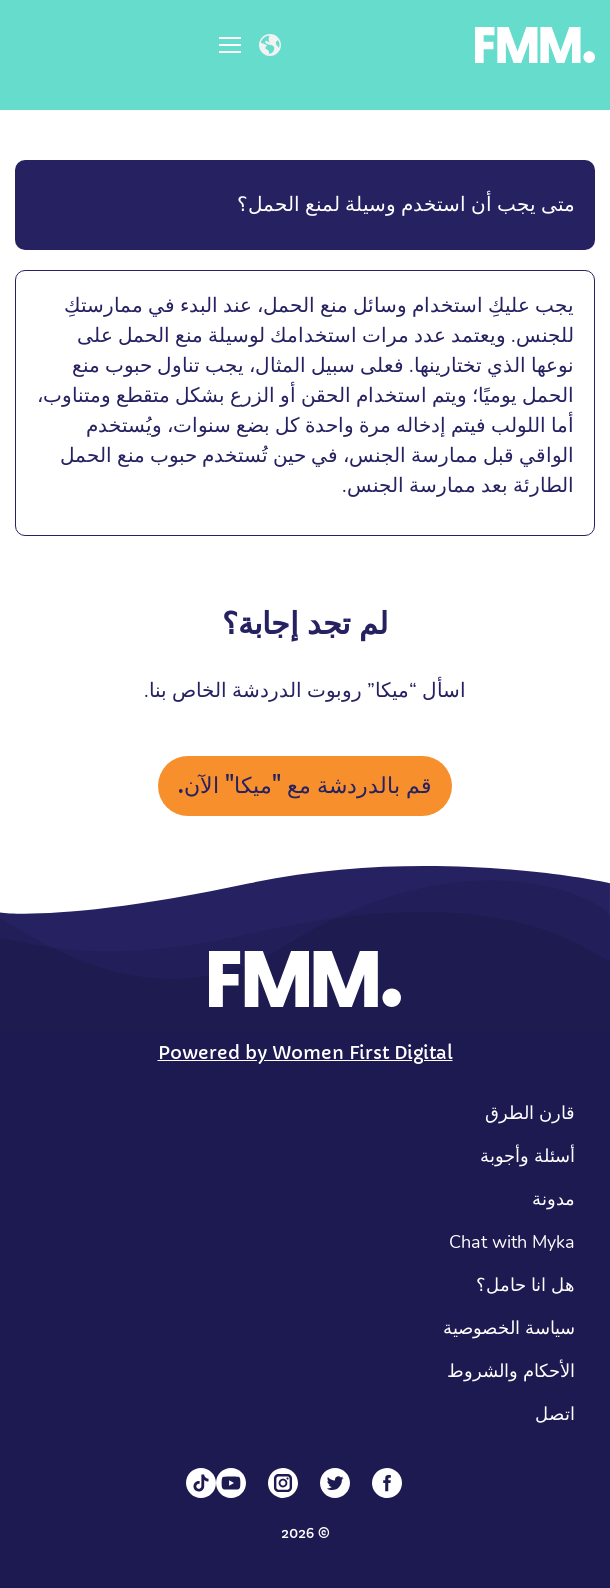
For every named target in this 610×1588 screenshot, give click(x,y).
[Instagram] (283, 1483)
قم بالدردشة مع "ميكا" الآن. (305, 785)
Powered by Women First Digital (305, 1052)
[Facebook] (387, 1483)
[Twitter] (335, 1483)
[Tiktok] (201, 1483)
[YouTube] (231, 1483)
